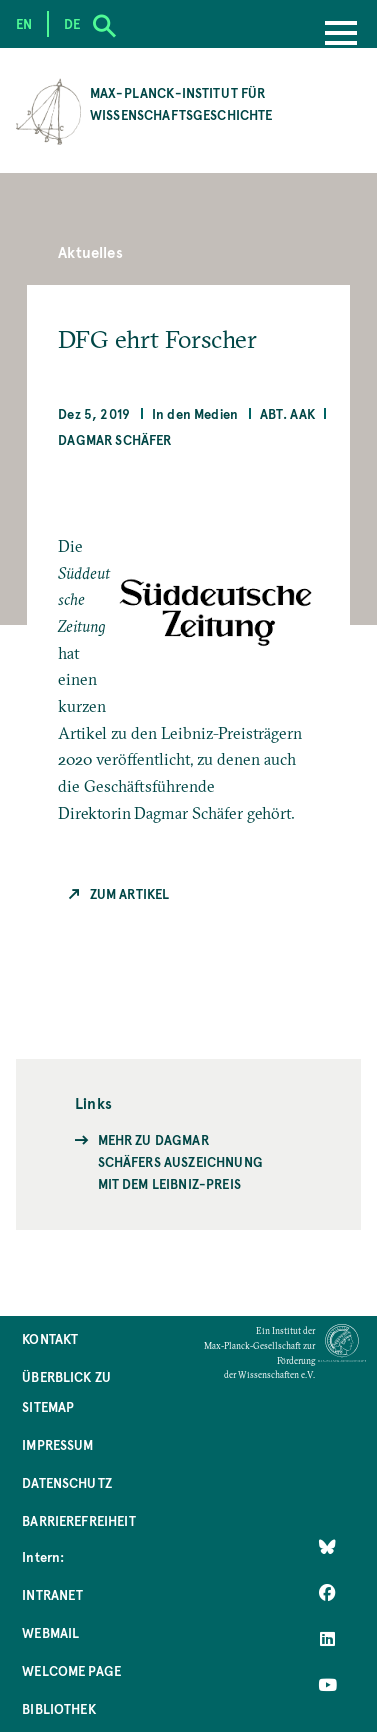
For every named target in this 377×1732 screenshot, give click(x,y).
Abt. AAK (287, 413)
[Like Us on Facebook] (327, 1593)
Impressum (57, 1444)
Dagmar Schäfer (114, 439)
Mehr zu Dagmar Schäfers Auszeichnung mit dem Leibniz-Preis (180, 1161)
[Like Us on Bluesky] (327, 1547)
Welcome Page (71, 1670)
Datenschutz (67, 1482)
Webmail (50, 1632)
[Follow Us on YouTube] (327, 1685)
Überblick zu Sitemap (66, 1391)
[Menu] (341, 35)
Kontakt (50, 1338)
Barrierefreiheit (79, 1520)
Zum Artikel (130, 893)
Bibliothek (59, 1708)
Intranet (52, 1594)
